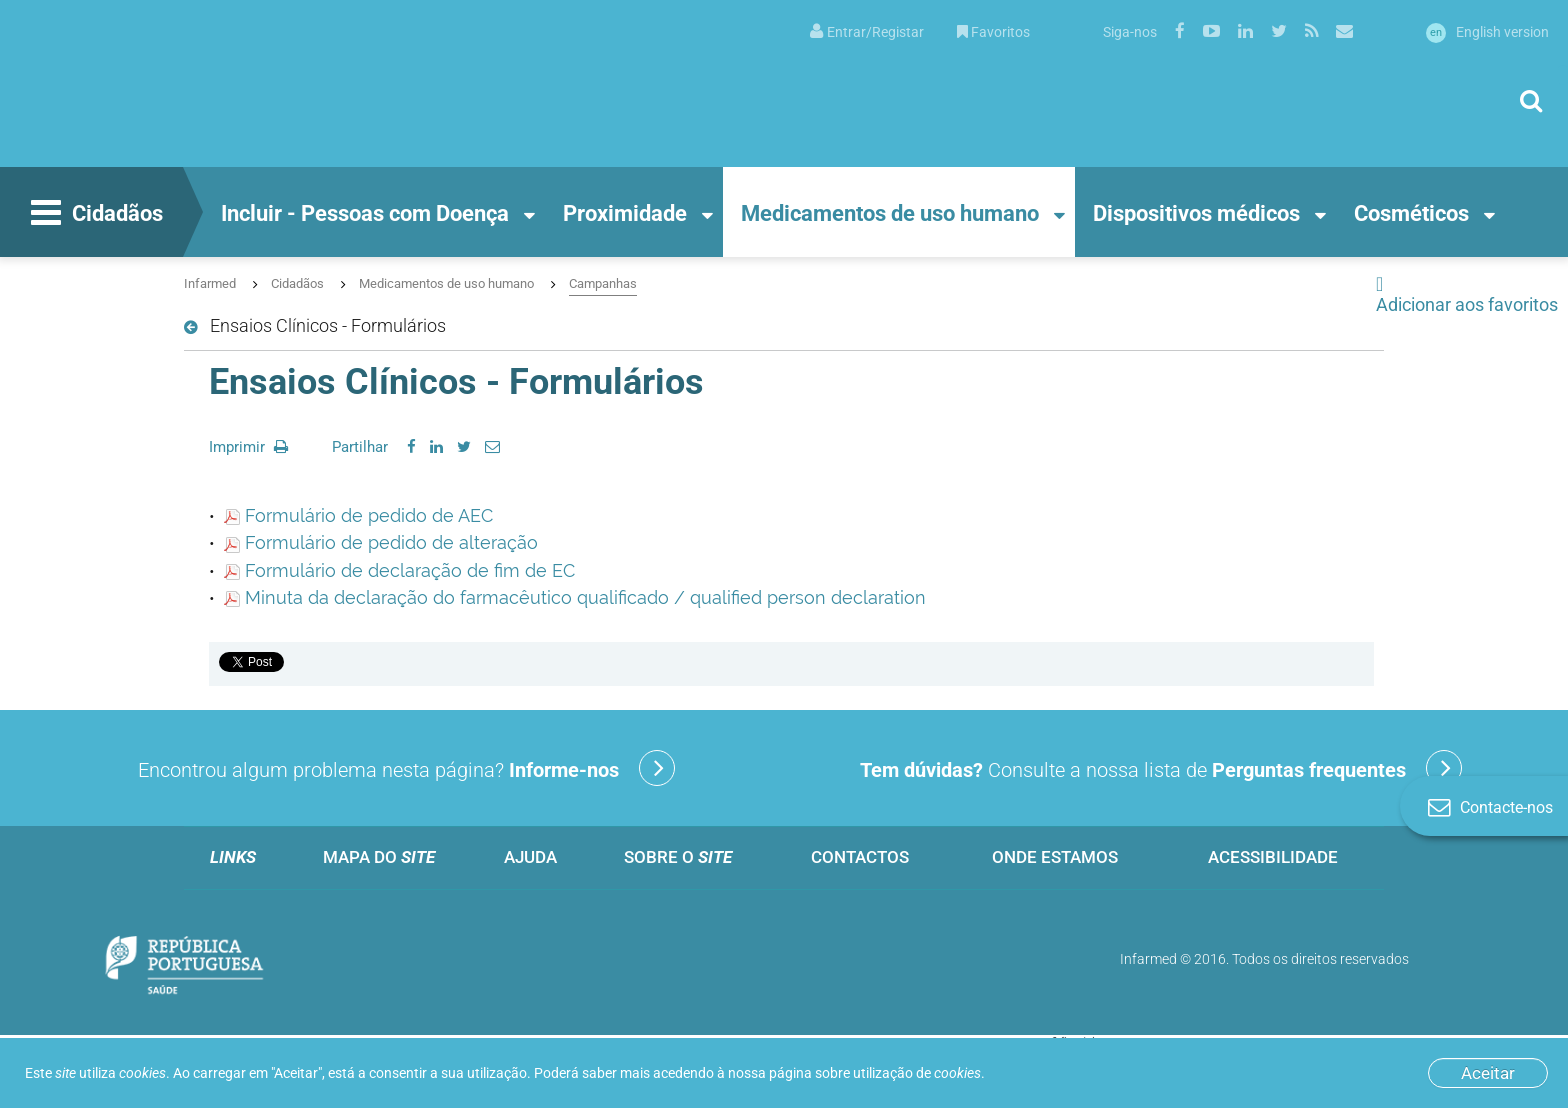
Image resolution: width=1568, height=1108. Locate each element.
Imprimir (248, 447)
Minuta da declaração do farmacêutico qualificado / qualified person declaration (575, 597)
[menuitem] (867, 30)
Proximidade (625, 213)
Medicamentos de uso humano (890, 213)
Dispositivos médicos (1196, 213)
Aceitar (1488, 1073)
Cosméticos (1411, 213)
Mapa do (379, 857)
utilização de (917, 1073)
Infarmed (210, 283)
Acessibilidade (1273, 857)
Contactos (860, 857)
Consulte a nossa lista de (1161, 768)
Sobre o (678, 857)
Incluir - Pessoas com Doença (365, 213)
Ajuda (530, 857)
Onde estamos (1055, 857)
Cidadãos (94, 215)
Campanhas (603, 283)
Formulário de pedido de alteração (381, 542)
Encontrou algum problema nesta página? (406, 768)
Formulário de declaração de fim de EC (399, 570)
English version (1487, 32)
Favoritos (993, 32)
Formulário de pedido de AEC (358, 515)
